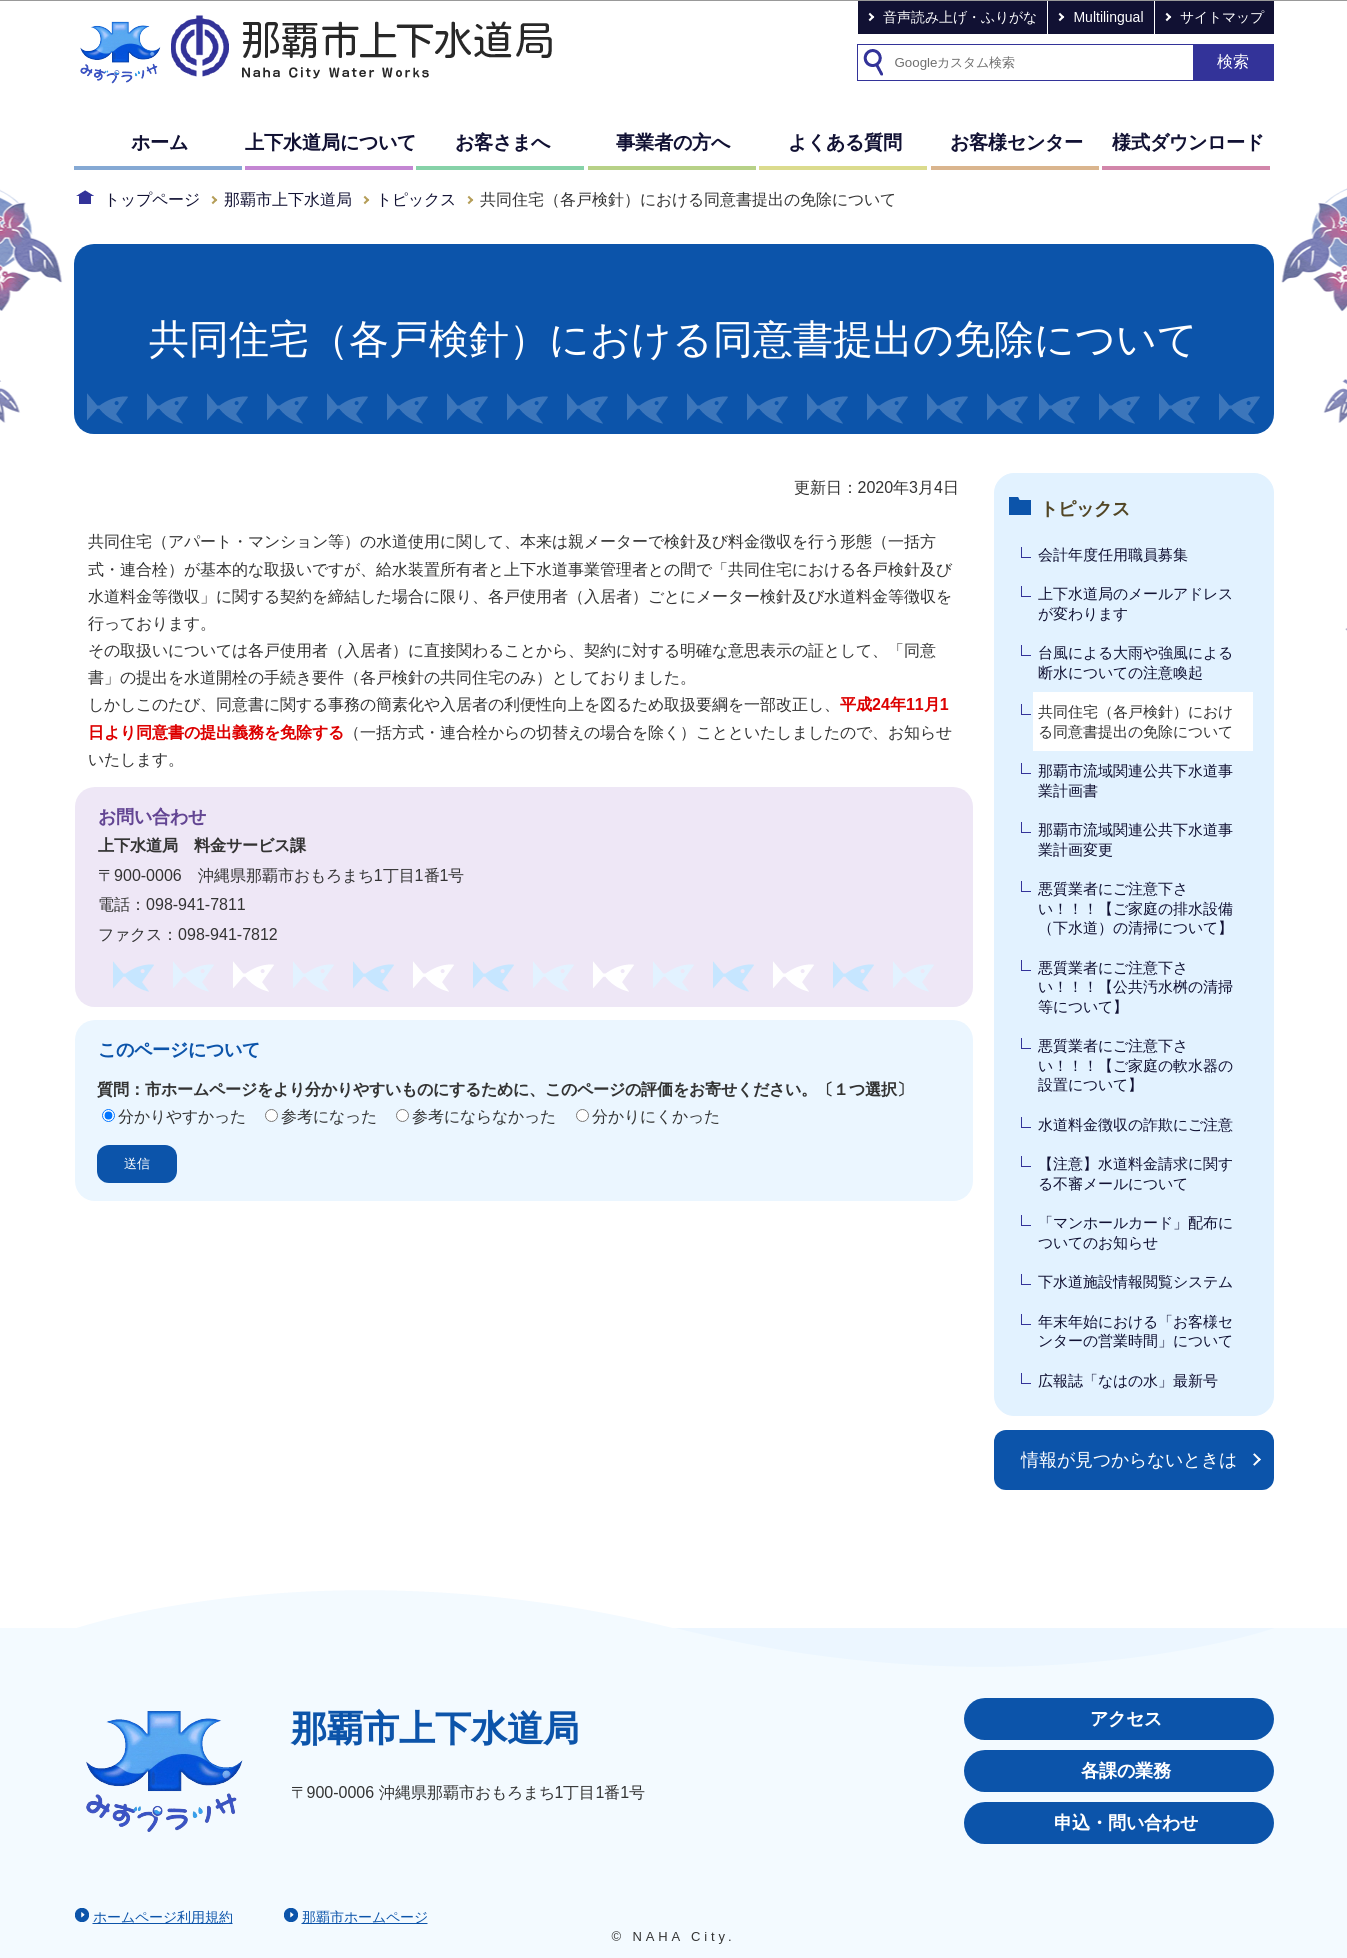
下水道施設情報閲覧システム (1135, 1281)
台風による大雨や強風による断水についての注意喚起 (1135, 662)
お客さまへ (502, 142)
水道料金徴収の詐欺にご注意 (1135, 1124)
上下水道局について (330, 142)
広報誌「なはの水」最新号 (1128, 1380)
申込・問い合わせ (1126, 1823)
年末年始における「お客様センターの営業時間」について (1135, 1331)
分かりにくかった (656, 1116)
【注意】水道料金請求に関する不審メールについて (1135, 1173)
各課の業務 (1126, 1771)
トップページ (152, 199)
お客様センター (1016, 142)
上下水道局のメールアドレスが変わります (1135, 603)
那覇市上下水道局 (288, 199)
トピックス (416, 199)
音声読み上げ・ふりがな (960, 17)
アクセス (1126, 1719)
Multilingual (1108, 17)
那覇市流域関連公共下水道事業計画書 (1135, 780)
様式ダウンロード (1188, 142)
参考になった (329, 1116)
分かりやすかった (182, 1116)
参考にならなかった (484, 1116)
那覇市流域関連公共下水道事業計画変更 (1135, 839)
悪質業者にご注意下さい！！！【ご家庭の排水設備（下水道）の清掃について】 (1135, 908)
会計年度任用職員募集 (1113, 554)
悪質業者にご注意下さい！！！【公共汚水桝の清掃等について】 (1135, 987)
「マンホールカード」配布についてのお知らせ (1135, 1232)
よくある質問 (845, 142)
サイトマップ (1222, 17)
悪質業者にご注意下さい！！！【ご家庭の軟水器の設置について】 (1135, 1065)
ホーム (159, 142)
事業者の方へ (673, 142)
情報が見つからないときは (1129, 1460)
